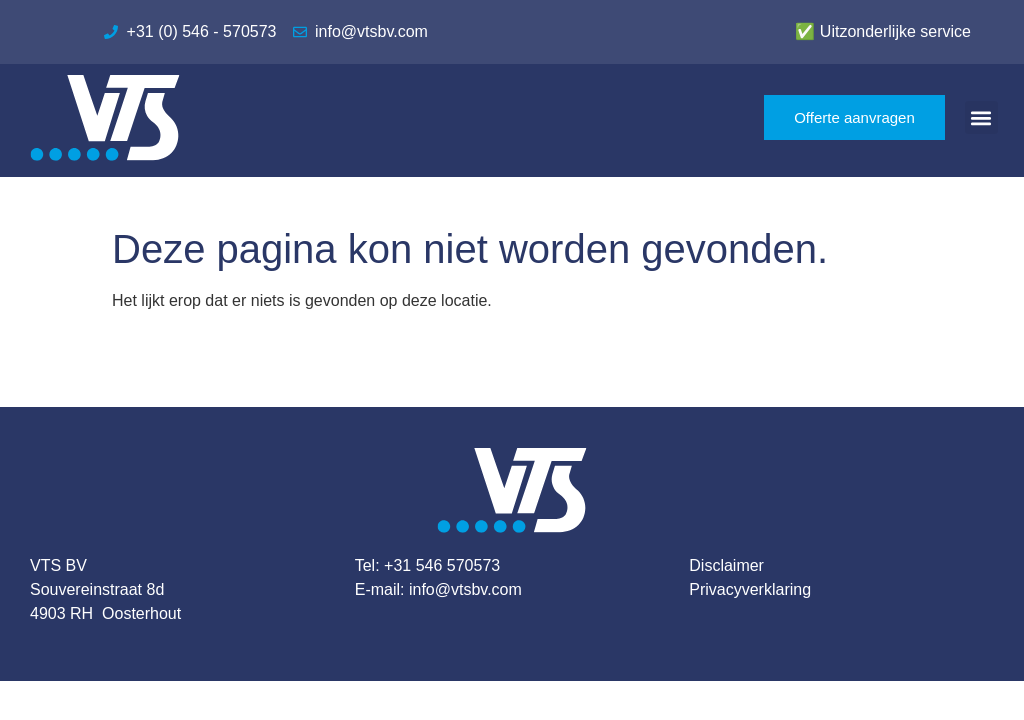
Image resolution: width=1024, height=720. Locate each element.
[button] (981, 117)
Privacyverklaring (750, 589)
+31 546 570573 (442, 565)
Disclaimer (726, 565)
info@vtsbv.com (465, 589)
